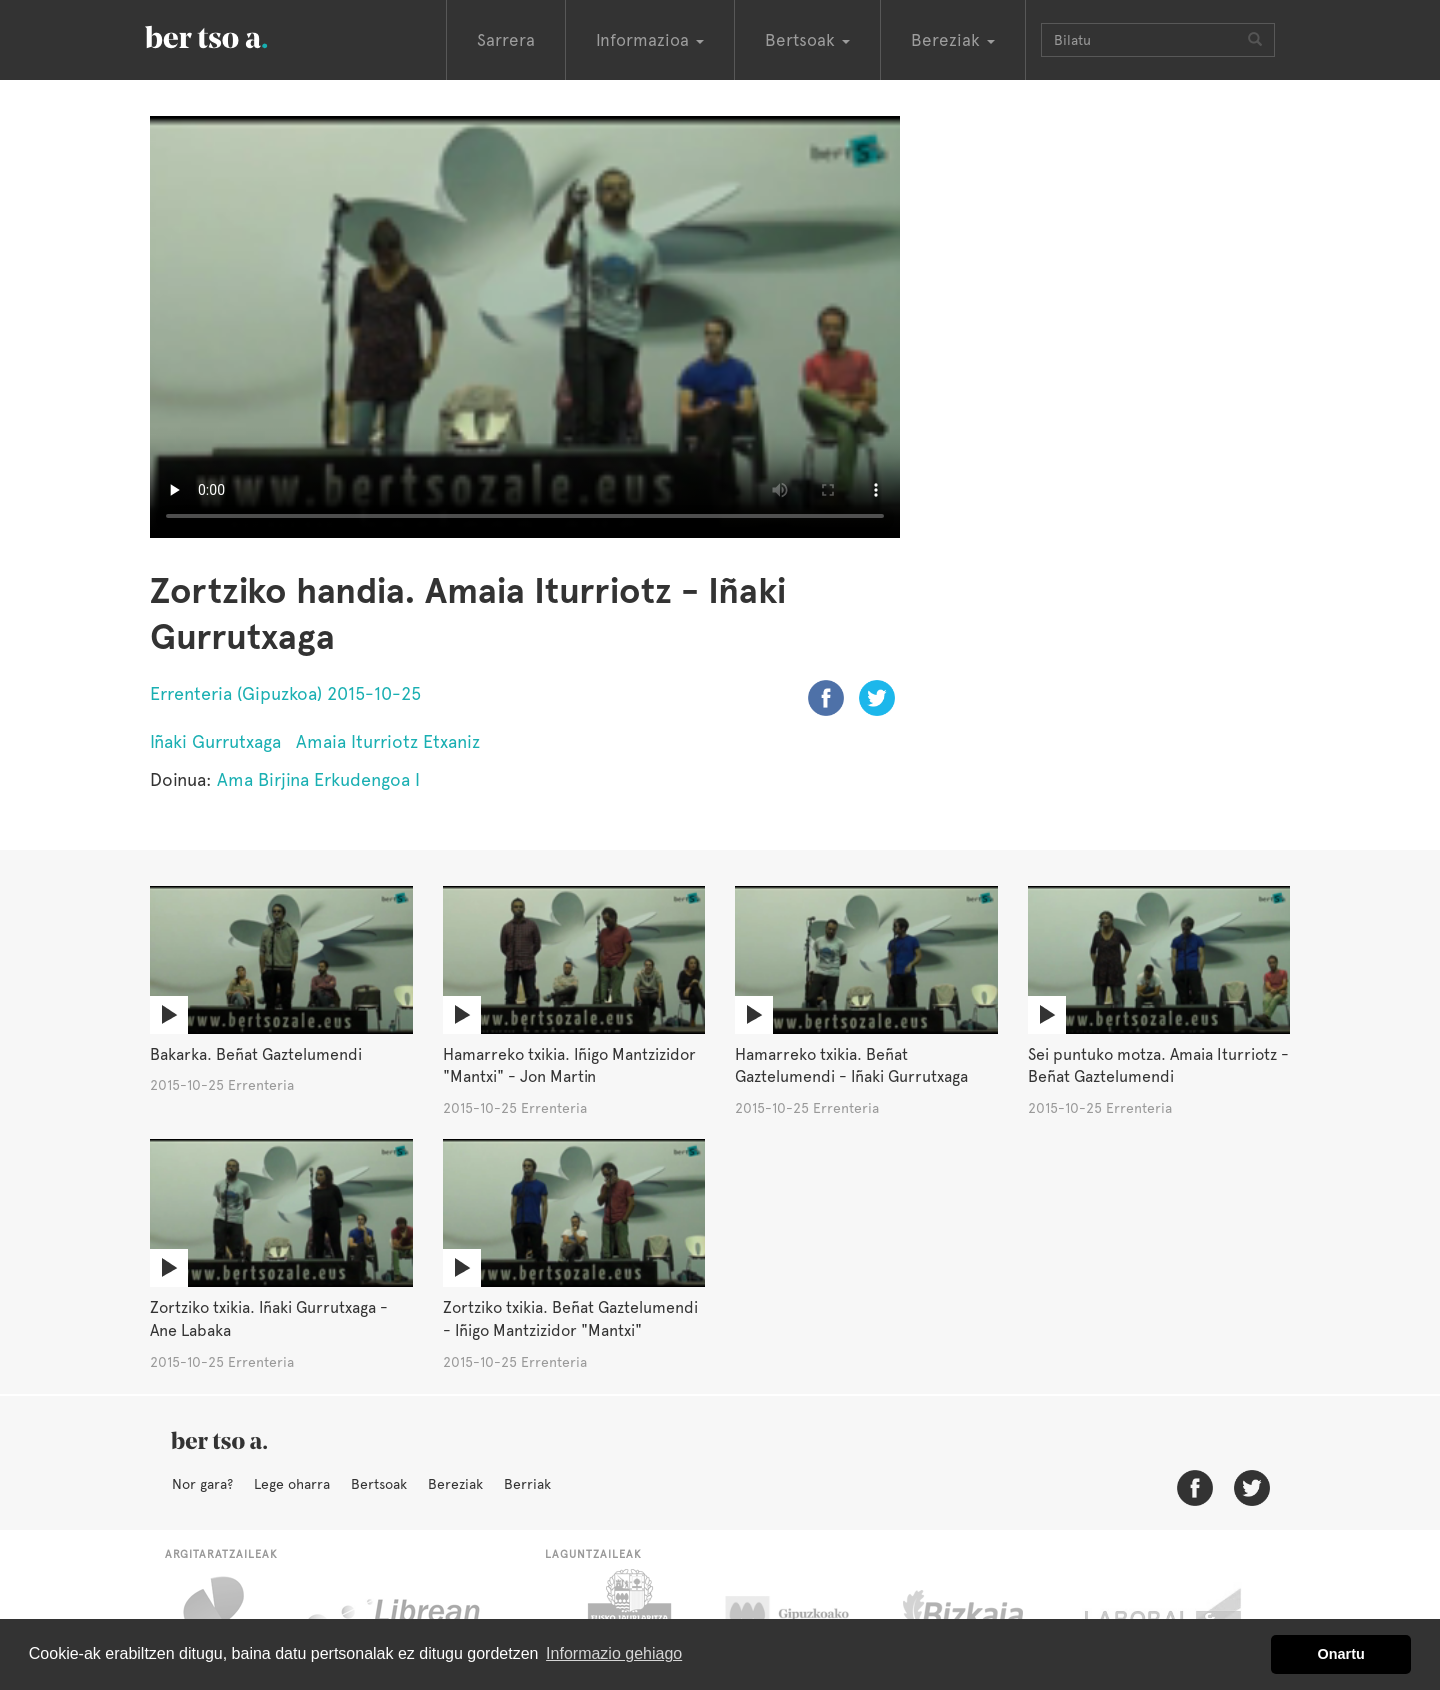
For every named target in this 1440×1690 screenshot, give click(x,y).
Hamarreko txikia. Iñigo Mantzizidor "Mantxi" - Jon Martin (569, 1066)
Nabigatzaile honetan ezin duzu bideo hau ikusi (525, 327)
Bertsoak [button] (807, 40)
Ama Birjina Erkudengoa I (318, 779)
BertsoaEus (235, 35)
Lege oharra (292, 1484)
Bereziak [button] (953, 40)
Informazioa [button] (650, 40)
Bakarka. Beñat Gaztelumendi (256, 1054)
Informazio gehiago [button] (614, 1653)
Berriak (527, 1484)
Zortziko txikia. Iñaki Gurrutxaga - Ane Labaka (269, 1319)
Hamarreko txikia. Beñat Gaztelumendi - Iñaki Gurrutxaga (851, 1066)
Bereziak (455, 1484)
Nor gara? (202, 1484)
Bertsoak (379, 1484)
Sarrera (506, 40)
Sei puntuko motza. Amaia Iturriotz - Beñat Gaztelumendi (1158, 1066)
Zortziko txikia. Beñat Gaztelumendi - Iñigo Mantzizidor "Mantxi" (570, 1319)
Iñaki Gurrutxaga (215, 741)
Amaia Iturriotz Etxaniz (388, 741)
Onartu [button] (1341, 1654)
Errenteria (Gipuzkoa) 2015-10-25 (285, 693)
